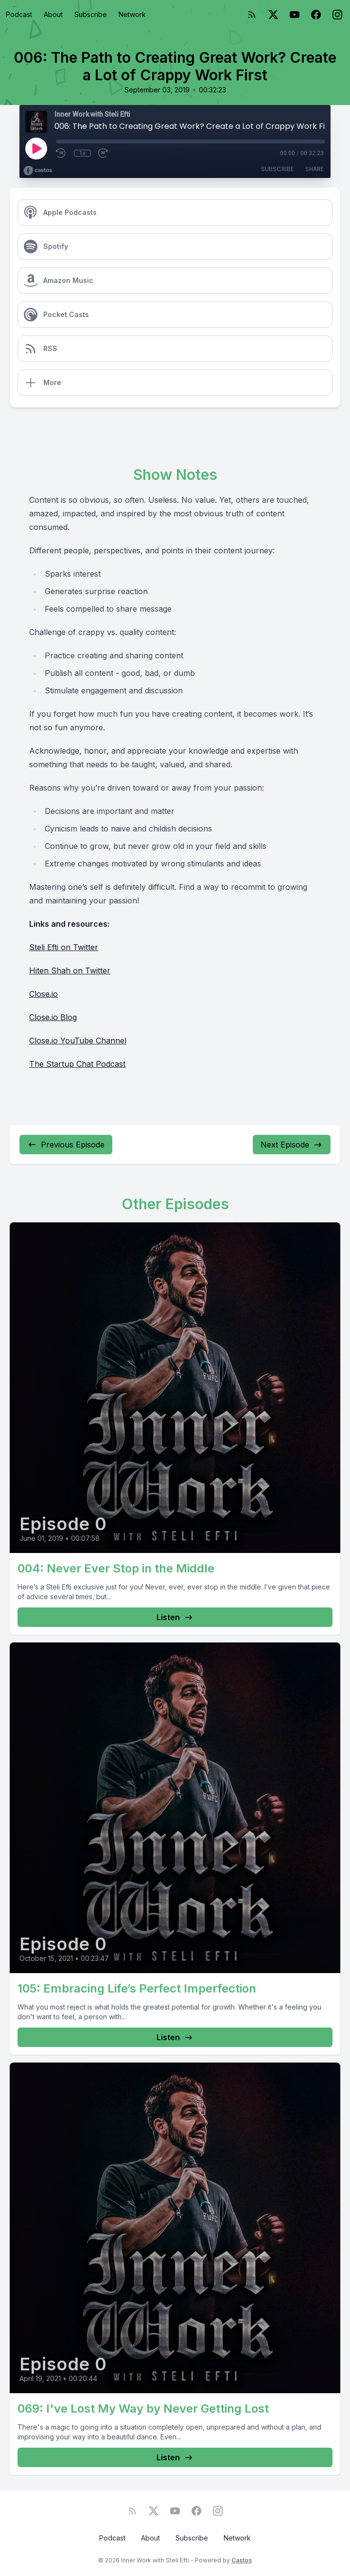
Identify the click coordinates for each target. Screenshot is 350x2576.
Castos (241, 2560)
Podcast (19, 14)
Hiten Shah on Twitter (69, 970)
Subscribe (90, 14)
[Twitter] (273, 14)
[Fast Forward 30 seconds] (103, 153)
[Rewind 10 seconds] (61, 153)
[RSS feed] (252, 14)
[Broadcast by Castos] (37, 171)
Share (314, 169)
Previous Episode (66, 1144)
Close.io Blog (53, 1017)
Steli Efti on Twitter (63, 947)
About (53, 14)
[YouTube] (294, 14)
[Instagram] (337, 14)
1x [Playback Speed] (82, 153)
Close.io (43, 994)
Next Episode (292, 1144)
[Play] (36, 148)
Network (132, 14)
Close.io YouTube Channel (77, 1040)
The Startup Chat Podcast (77, 1064)
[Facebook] (316, 14)
